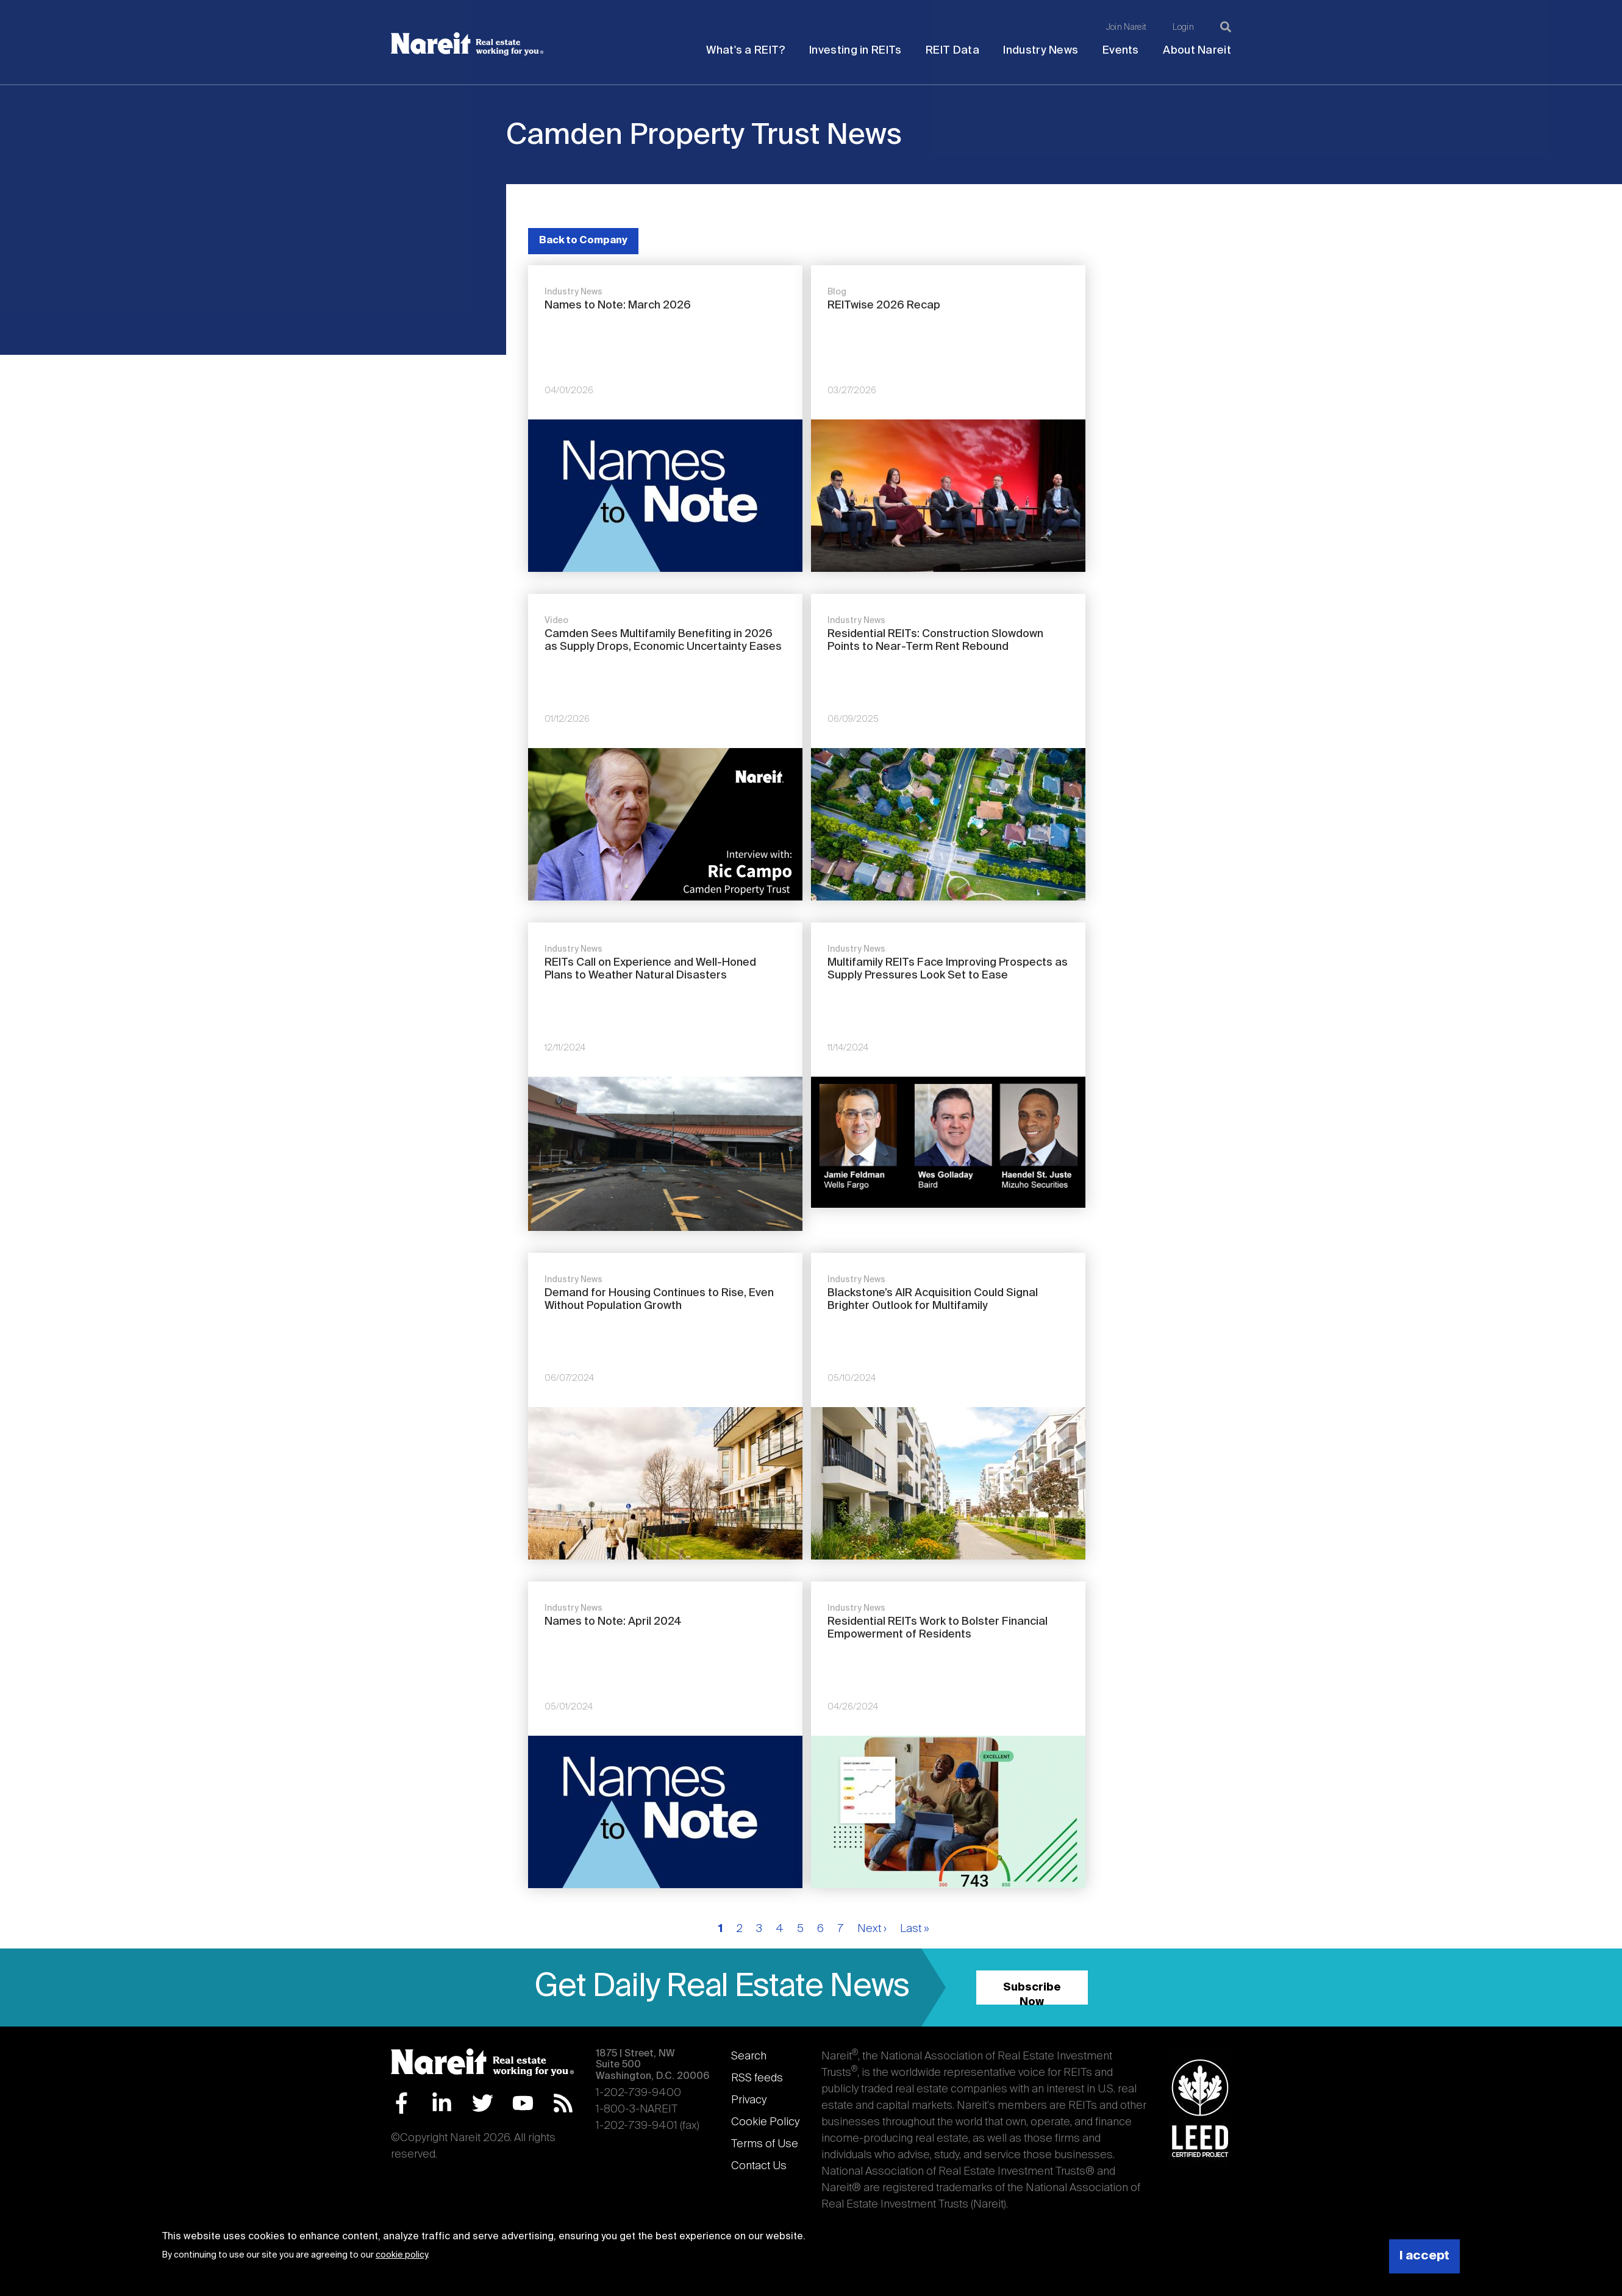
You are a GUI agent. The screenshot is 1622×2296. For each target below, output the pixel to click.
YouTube (523, 2103)
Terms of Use (764, 2144)
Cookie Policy (765, 2122)
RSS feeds (757, 2078)
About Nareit (1197, 50)
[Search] (1225, 26)
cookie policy (401, 2255)
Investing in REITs (855, 50)
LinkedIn (441, 2103)
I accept (1424, 2256)
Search (748, 2056)
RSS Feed (563, 2103)
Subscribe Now (1032, 1993)
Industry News (1040, 50)
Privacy (748, 2100)
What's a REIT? (745, 50)
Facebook (401, 2103)
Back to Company (583, 240)
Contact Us (759, 2166)
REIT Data (952, 50)
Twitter (482, 2103)
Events (1120, 50)
